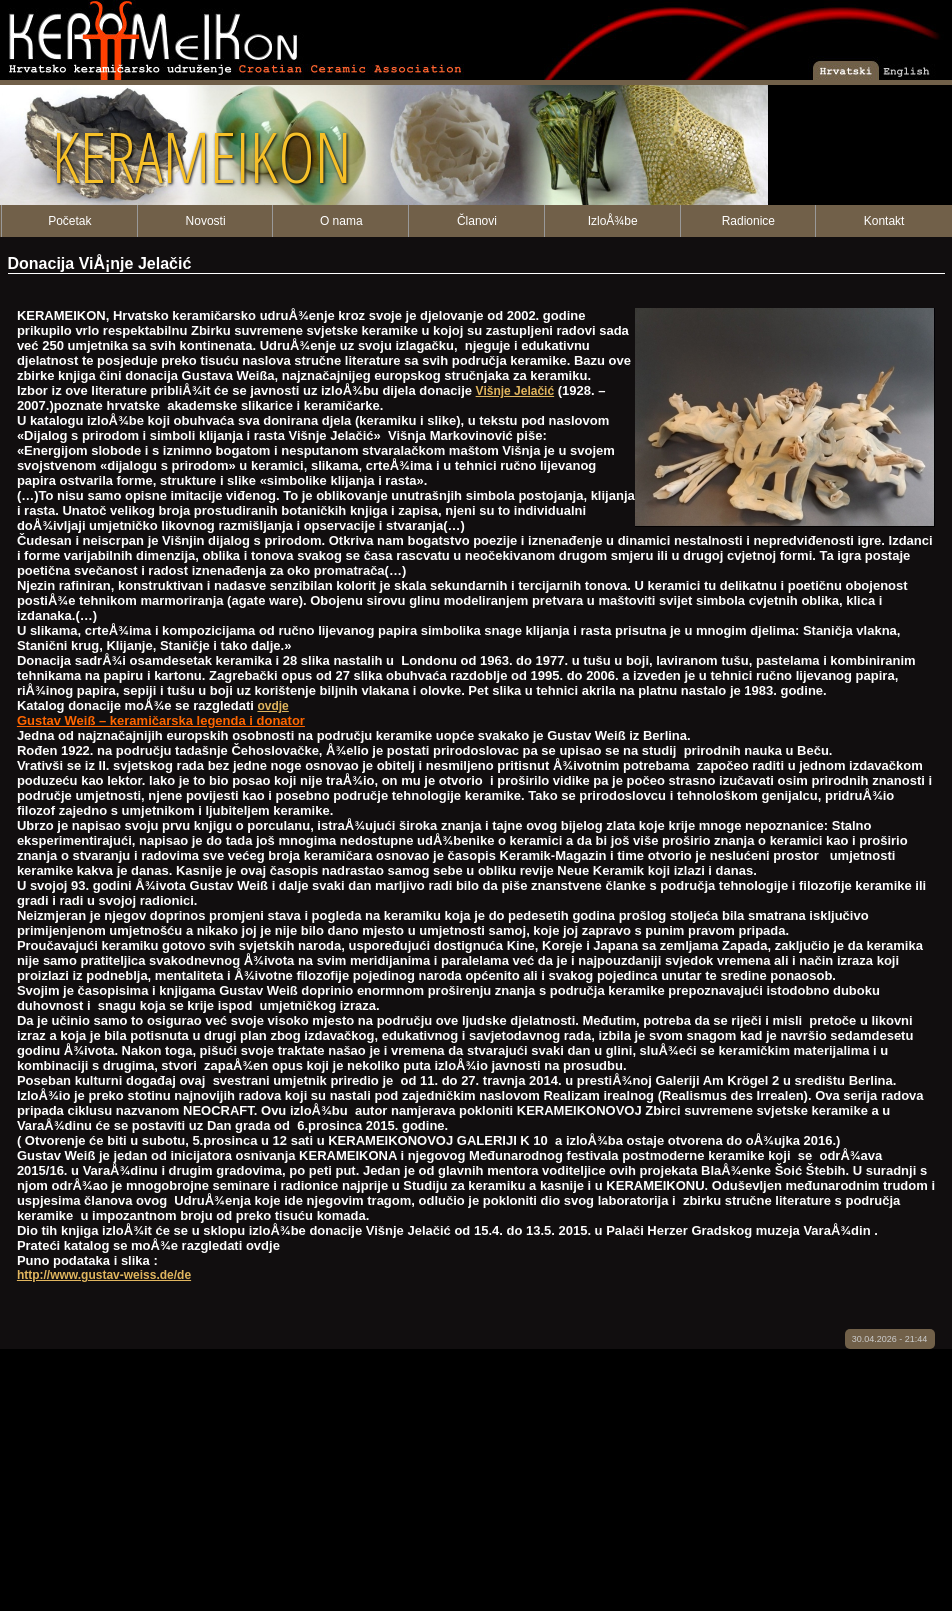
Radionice (748, 221)
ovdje (272, 706)
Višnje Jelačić (515, 391)
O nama (341, 221)
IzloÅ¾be (613, 221)
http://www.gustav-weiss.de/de (104, 1275)
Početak (69, 221)
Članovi (477, 221)
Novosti (206, 221)
